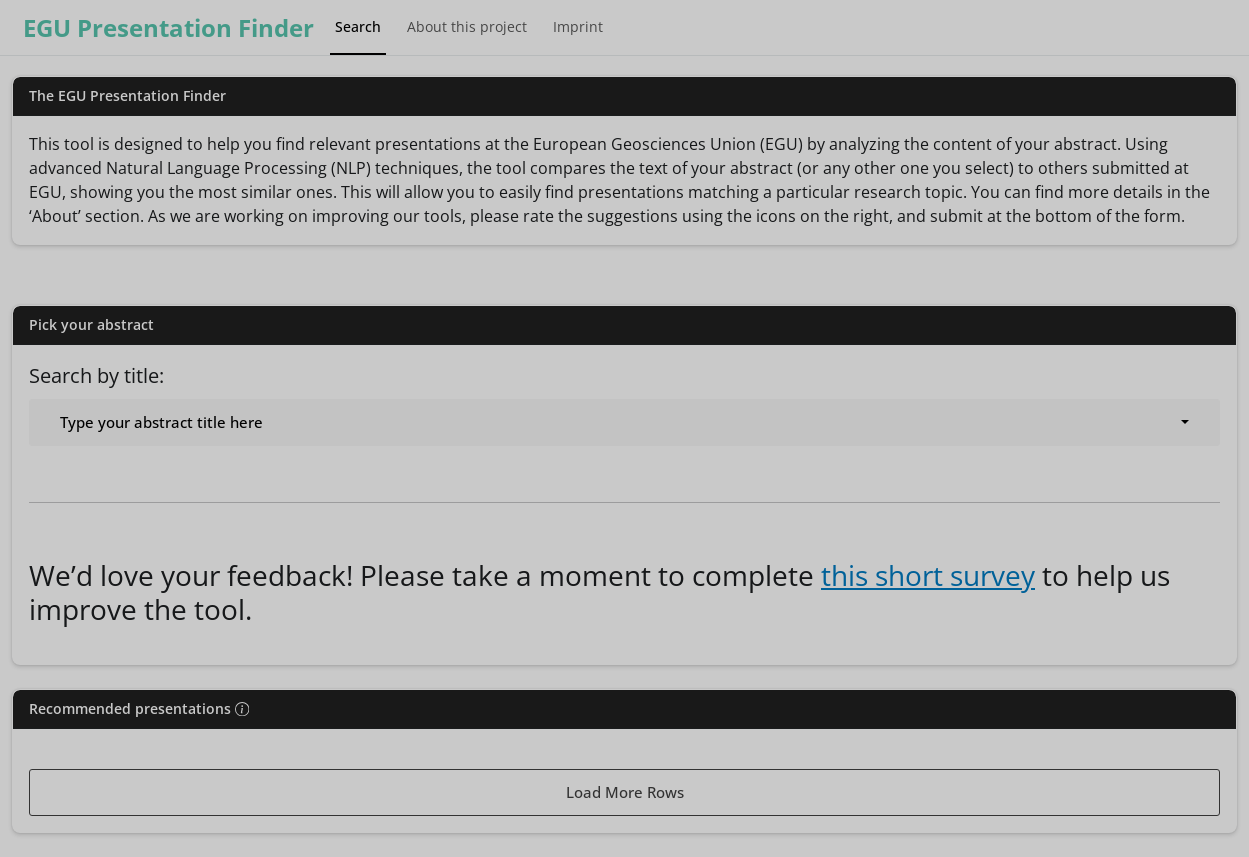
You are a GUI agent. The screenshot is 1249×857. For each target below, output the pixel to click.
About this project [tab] (467, 26)
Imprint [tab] (578, 26)
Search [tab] (358, 26)
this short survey (928, 575)
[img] (242, 709)
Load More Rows (625, 792)
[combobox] (624, 422)
